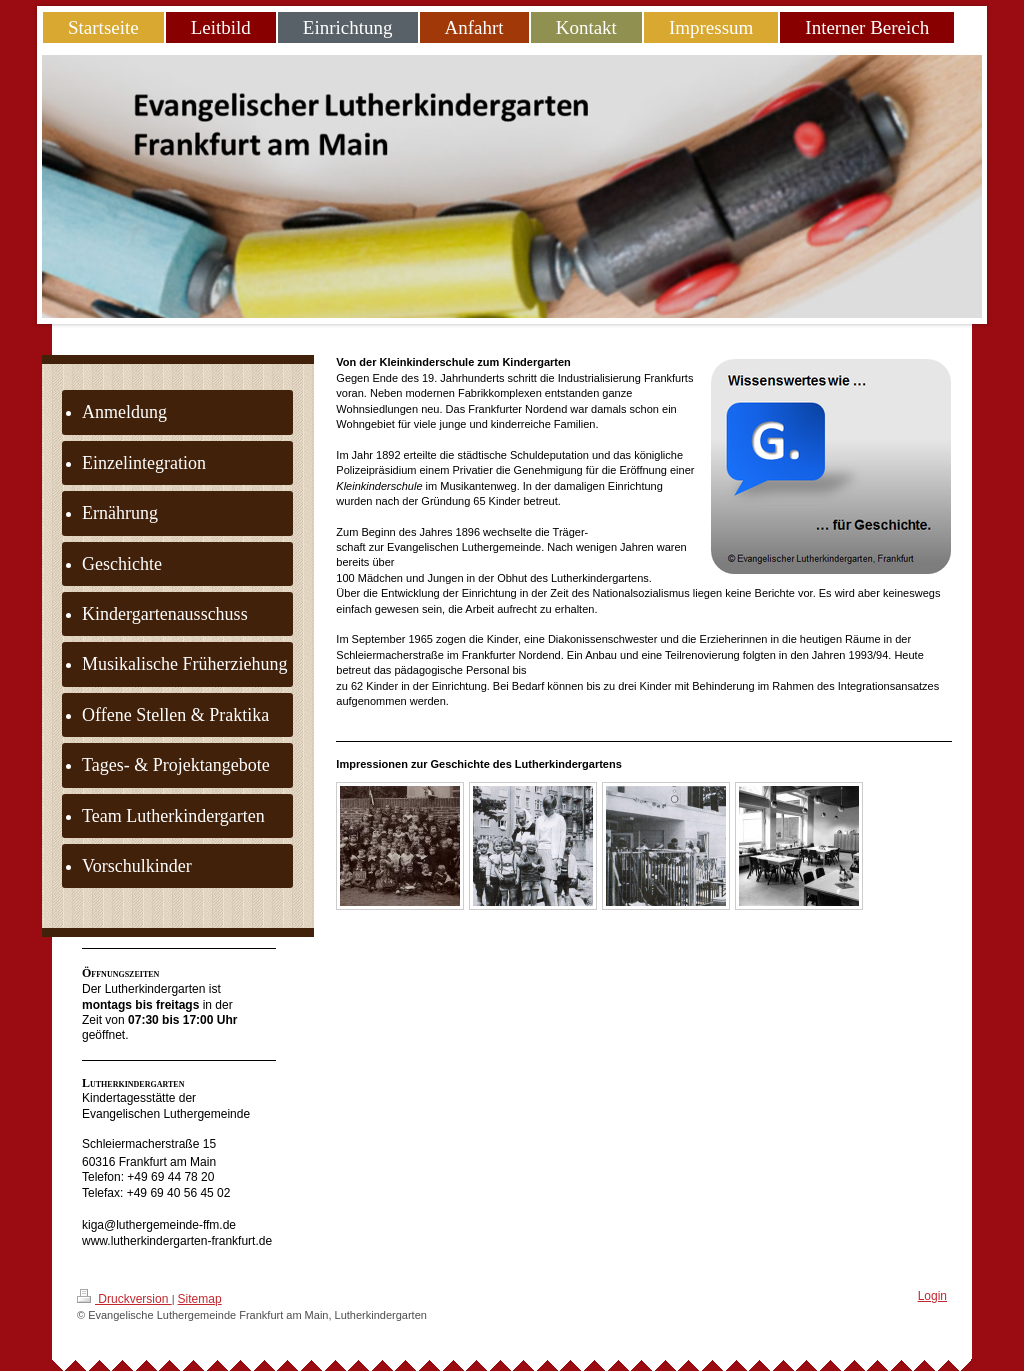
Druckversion (124, 1297)
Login (932, 1296)
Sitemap (200, 1299)
